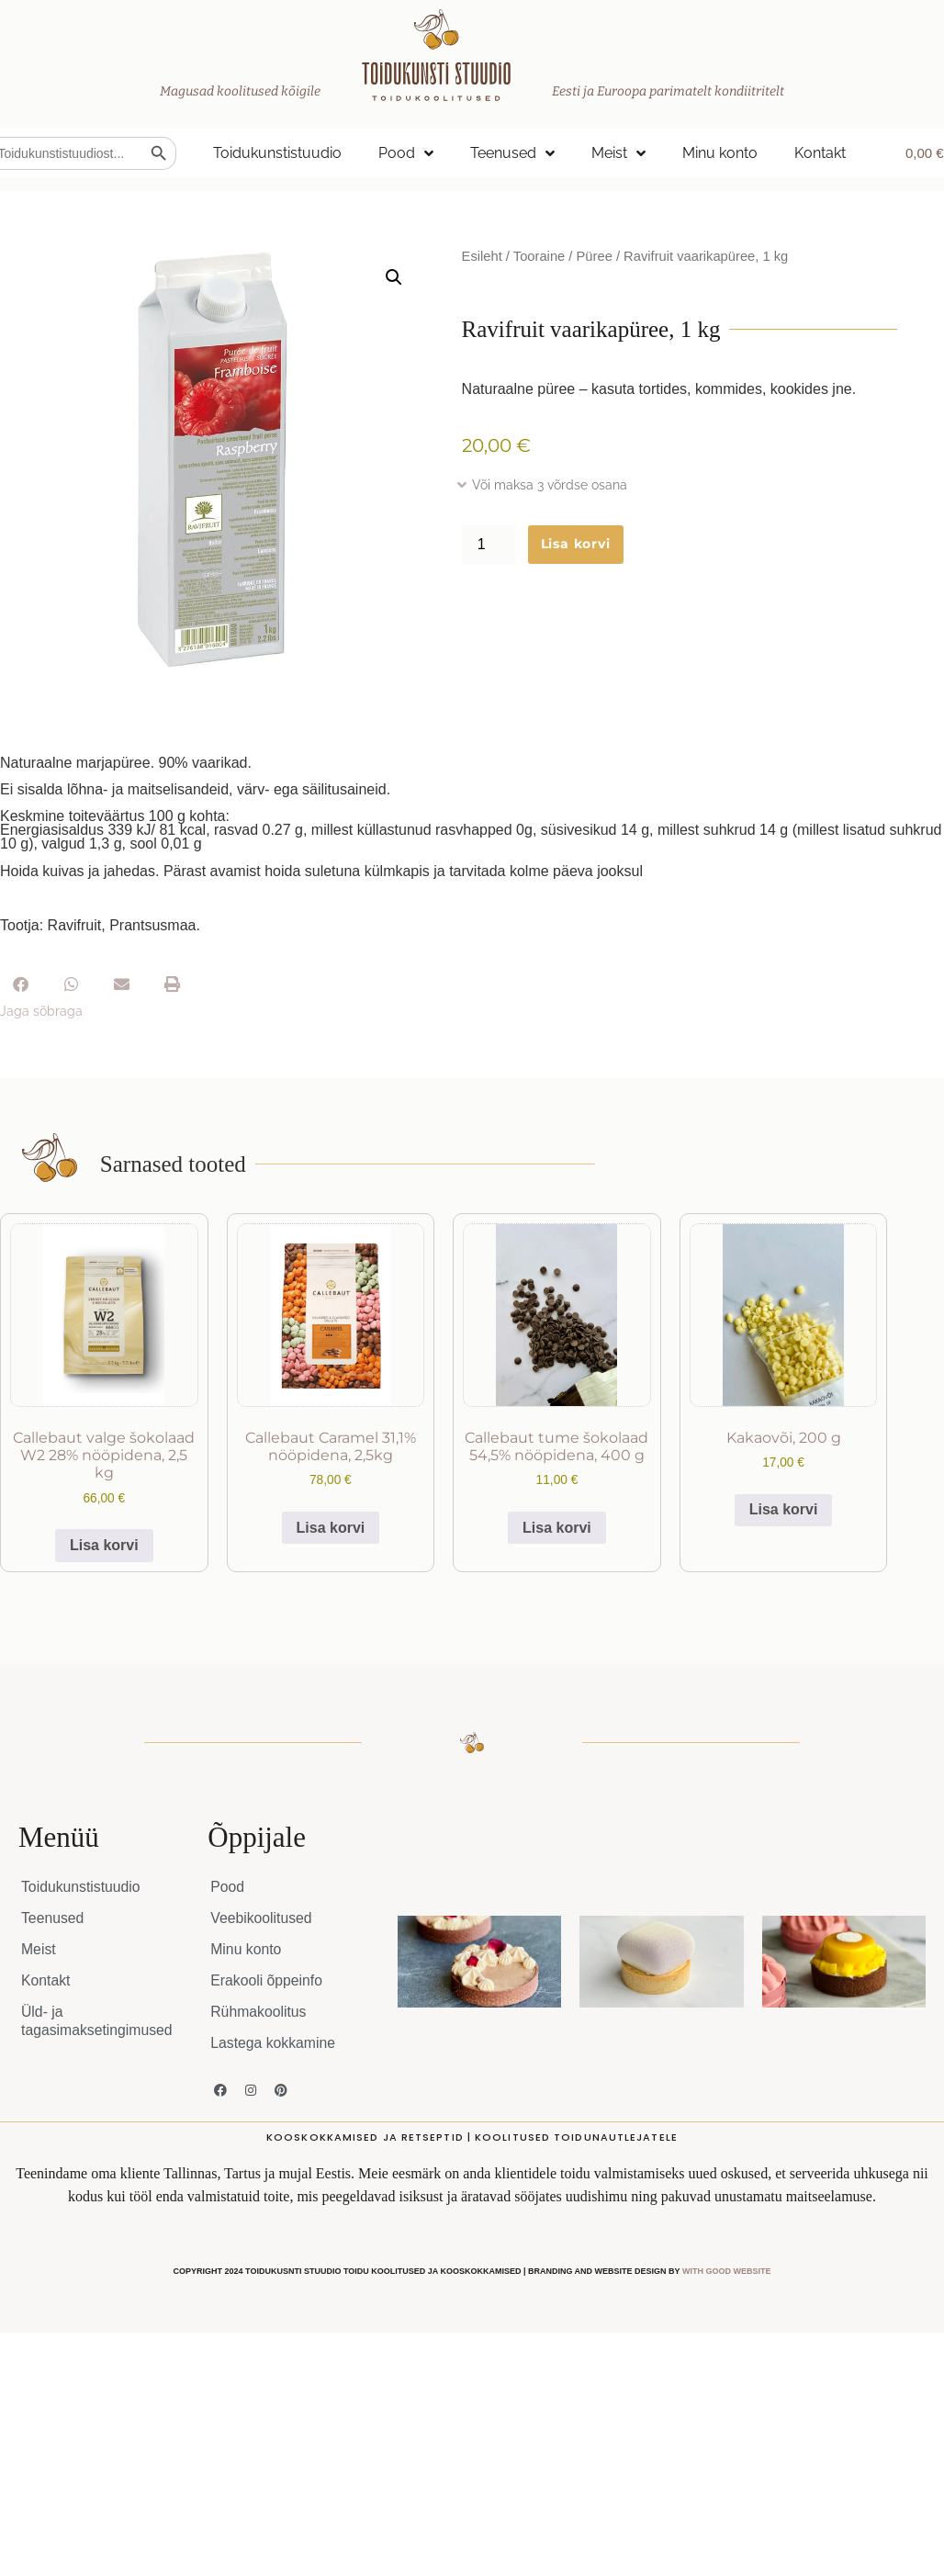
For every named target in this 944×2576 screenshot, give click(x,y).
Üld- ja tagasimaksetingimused (97, 2021)
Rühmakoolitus (259, 2011)
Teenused (512, 153)
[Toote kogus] (488, 544)
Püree (594, 256)
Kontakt (820, 153)
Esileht (482, 256)
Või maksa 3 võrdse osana (549, 485)
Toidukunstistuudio (277, 153)
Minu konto (720, 153)
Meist (618, 153)
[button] (393, 277)
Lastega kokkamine (273, 2043)
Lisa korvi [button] (104, 1545)
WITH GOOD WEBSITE (726, 2271)
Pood (405, 153)
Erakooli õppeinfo (267, 1980)
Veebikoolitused (261, 1918)
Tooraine (539, 256)
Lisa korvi (576, 543)
